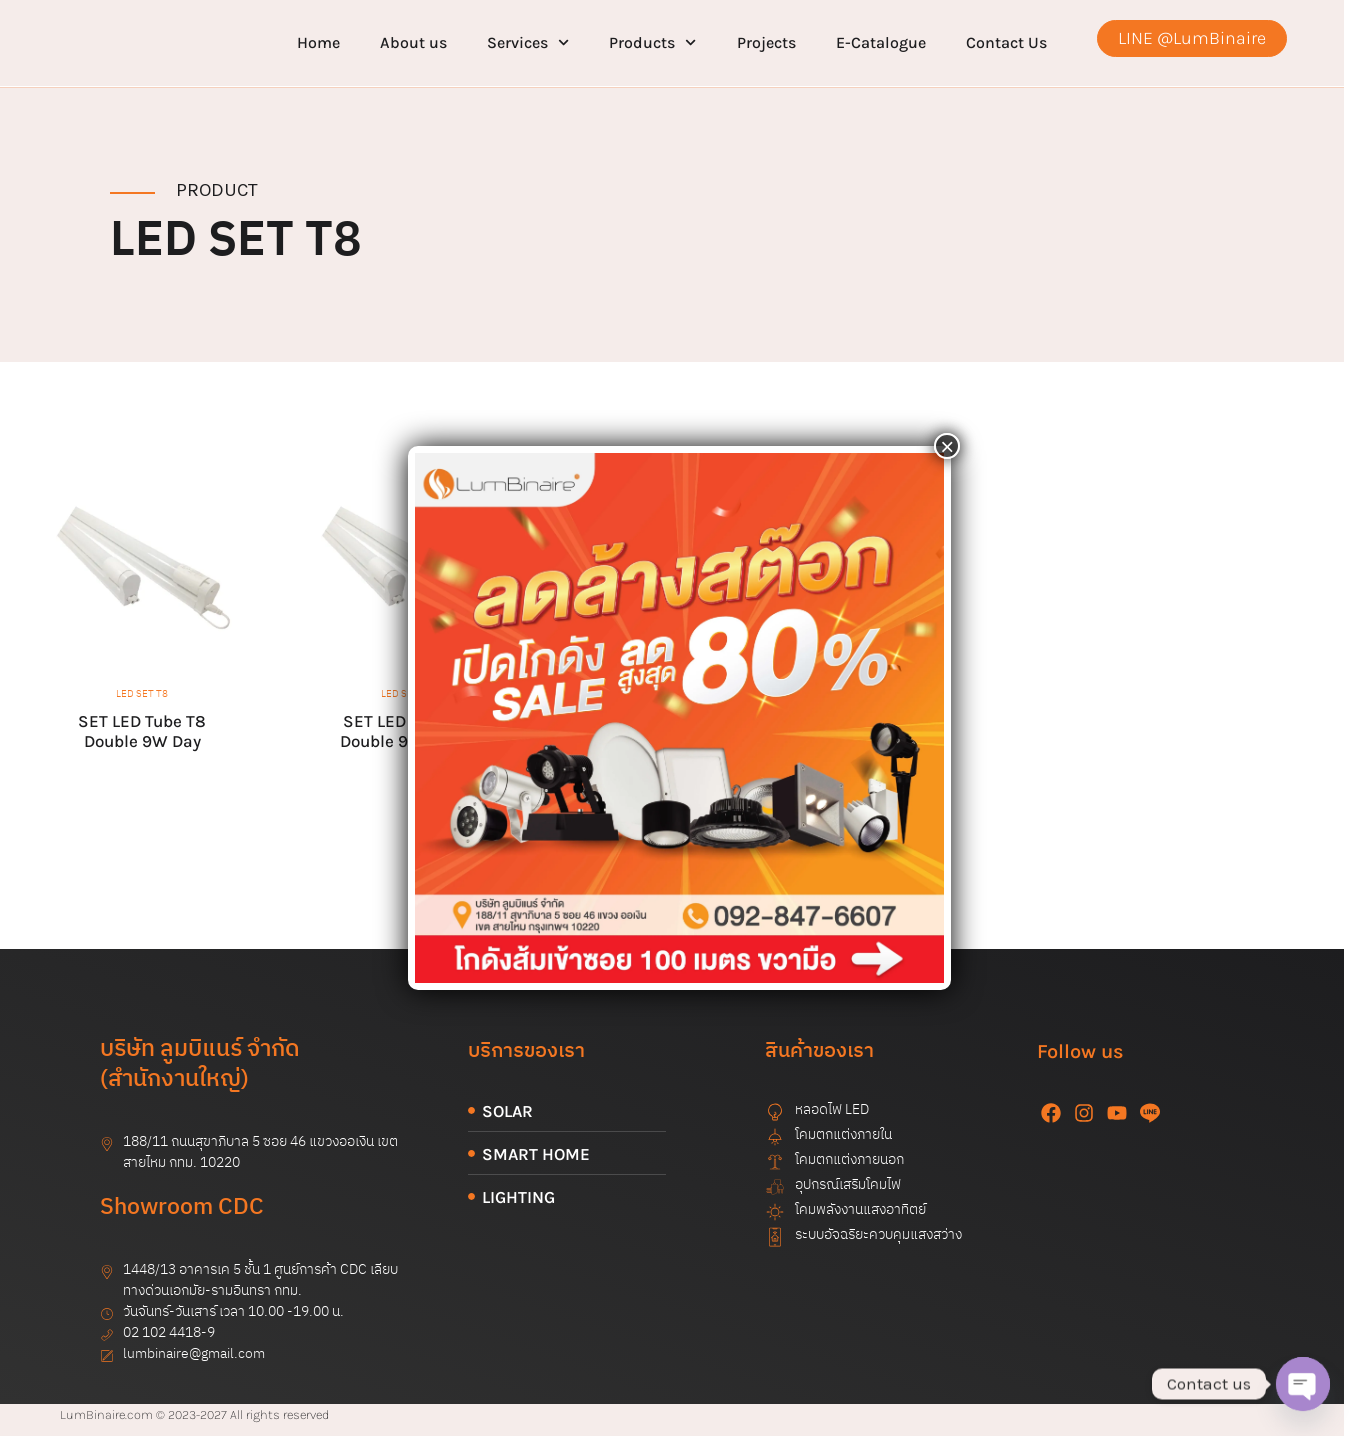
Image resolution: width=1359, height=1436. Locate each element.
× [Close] (947, 446)
